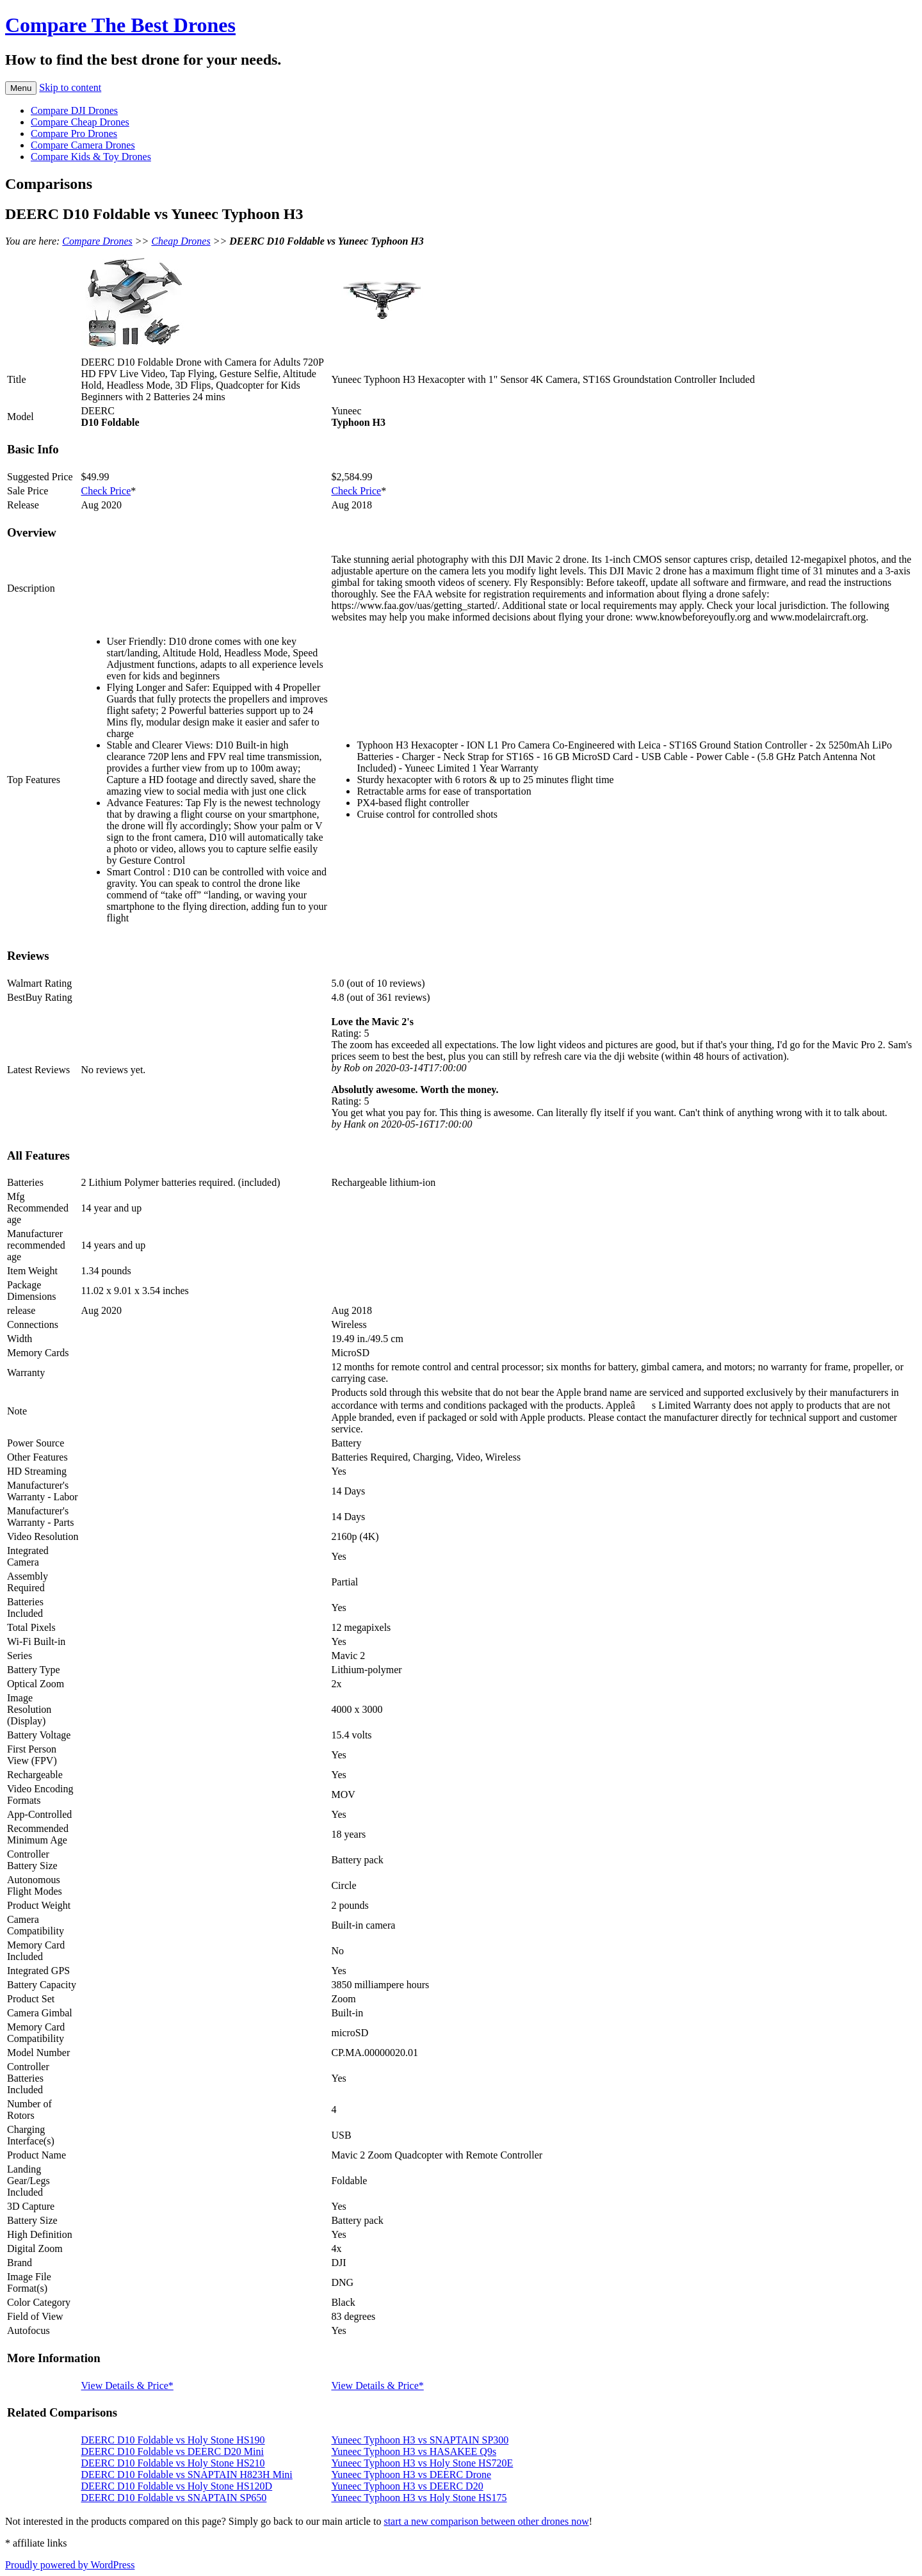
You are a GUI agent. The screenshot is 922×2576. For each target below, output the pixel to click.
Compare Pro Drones (74, 133)
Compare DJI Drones (74, 110)
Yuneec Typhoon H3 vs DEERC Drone (411, 2474)
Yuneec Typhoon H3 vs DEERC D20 (407, 2486)
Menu (20, 88)
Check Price (106, 490)
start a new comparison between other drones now (486, 2521)
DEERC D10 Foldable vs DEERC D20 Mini (172, 2451)
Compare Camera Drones (83, 145)
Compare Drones (97, 241)
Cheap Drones (180, 241)
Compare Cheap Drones (80, 122)
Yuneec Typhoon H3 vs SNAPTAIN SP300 (419, 2439)
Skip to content (70, 87)
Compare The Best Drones (120, 24)
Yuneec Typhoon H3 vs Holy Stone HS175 (418, 2497)
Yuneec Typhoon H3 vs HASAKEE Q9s (413, 2451)
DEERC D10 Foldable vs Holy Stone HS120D (177, 2486)
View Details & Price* (127, 2385)
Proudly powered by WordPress (69, 2564)
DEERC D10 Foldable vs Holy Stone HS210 (173, 2463)
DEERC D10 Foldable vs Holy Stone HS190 (173, 2439)
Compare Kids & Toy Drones (91, 156)
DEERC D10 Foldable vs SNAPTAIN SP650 (174, 2497)
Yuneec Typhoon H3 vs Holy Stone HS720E (422, 2463)
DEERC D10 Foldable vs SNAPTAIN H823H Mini (187, 2474)
